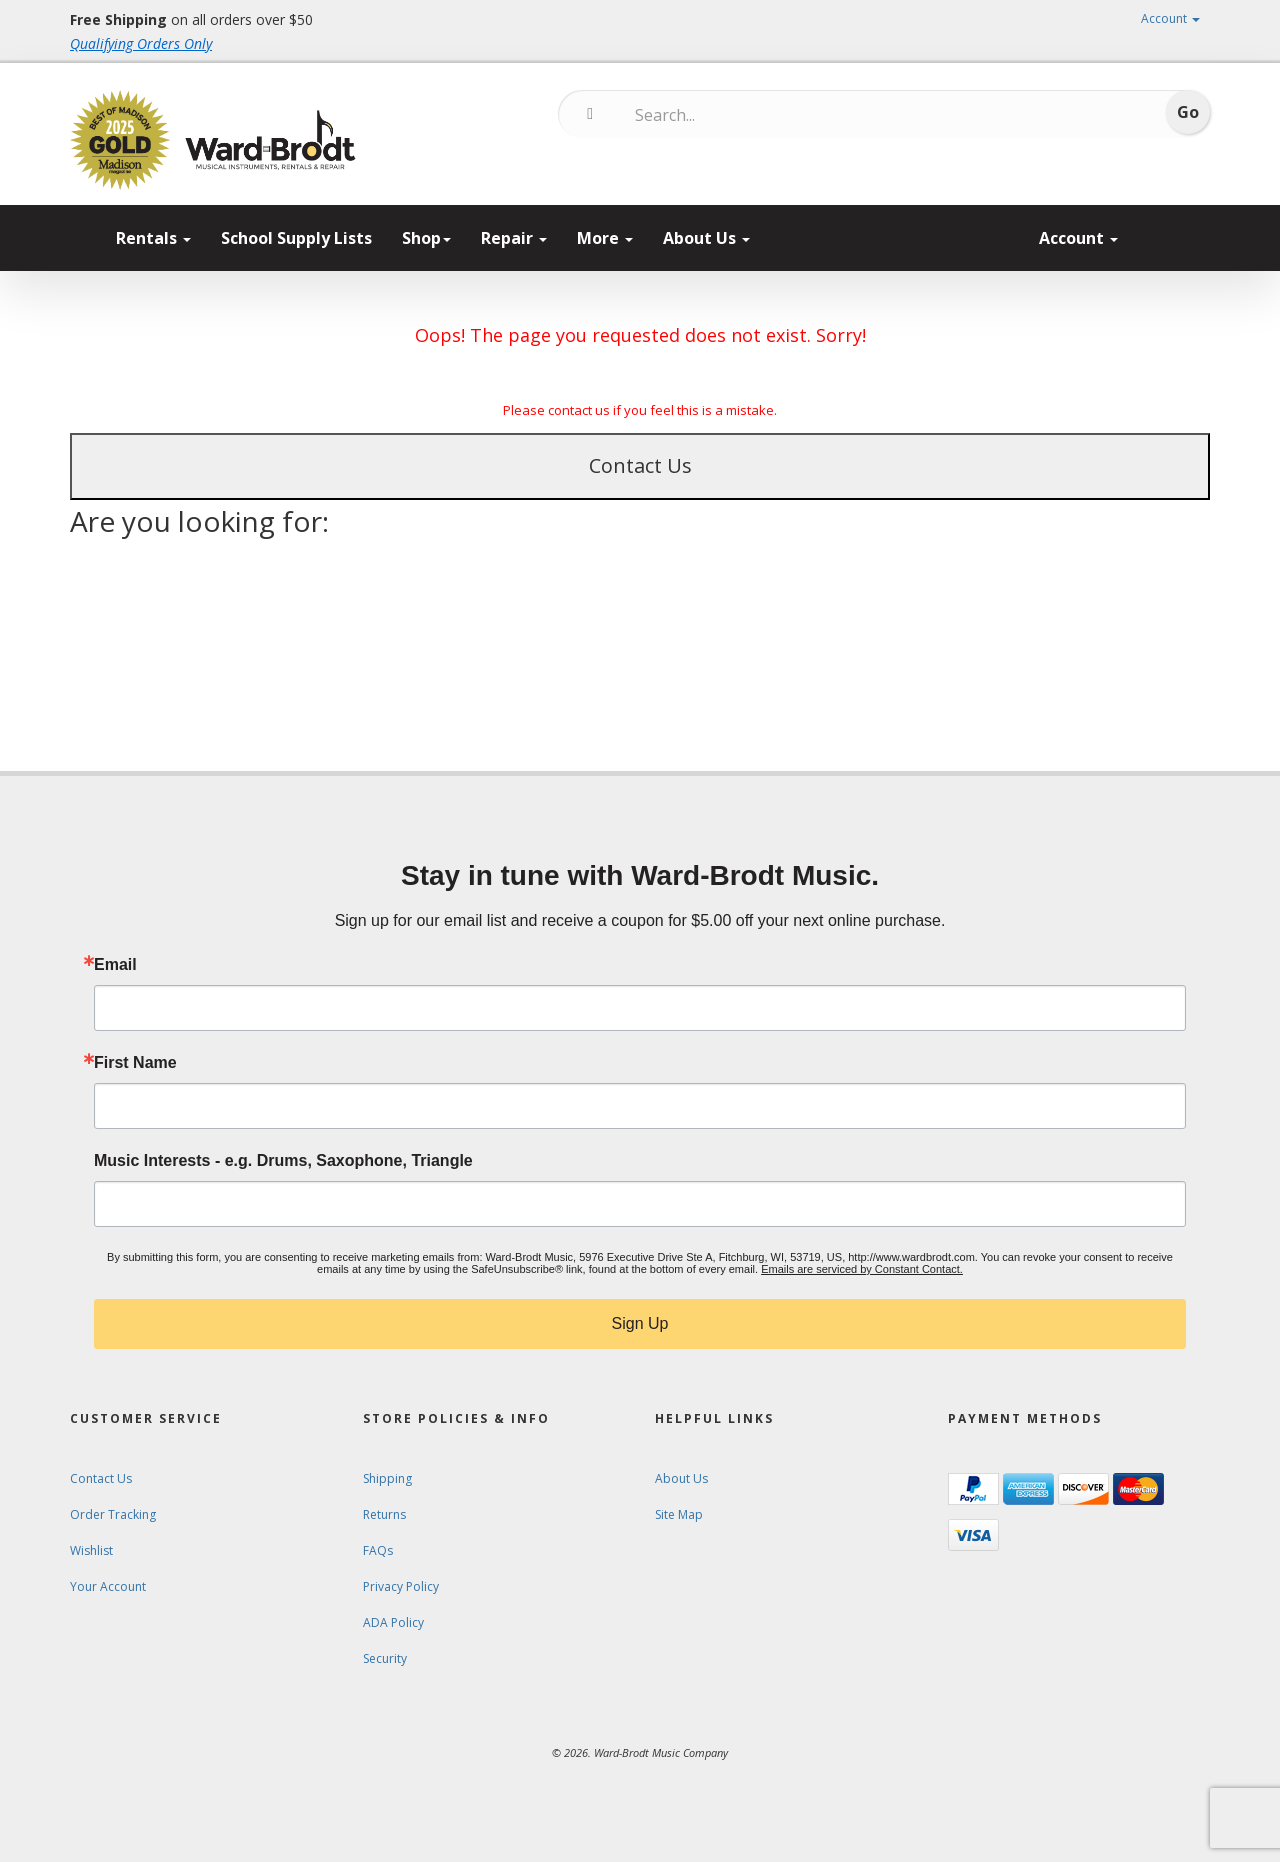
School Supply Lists (296, 238)
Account (1170, 18)
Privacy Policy (401, 1586)
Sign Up (640, 1323)
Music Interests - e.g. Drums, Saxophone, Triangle (283, 1161)
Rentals (153, 238)
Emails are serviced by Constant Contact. (862, 1269)
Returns (384, 1514)
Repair (514, 238)
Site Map (679, 1514)
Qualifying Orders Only (141, 43)
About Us (706, 238)
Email (115, 965)
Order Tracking (113, 1514)
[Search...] (718, 115)
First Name (135, 1063)
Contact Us (640, 465)
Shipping (387, 1478)
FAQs (378, 1550)
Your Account (108, 1586)
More (605, 238)
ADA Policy (393, 1622)
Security (385, 1658)
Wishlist (91, 1550)
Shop (426, 238)
